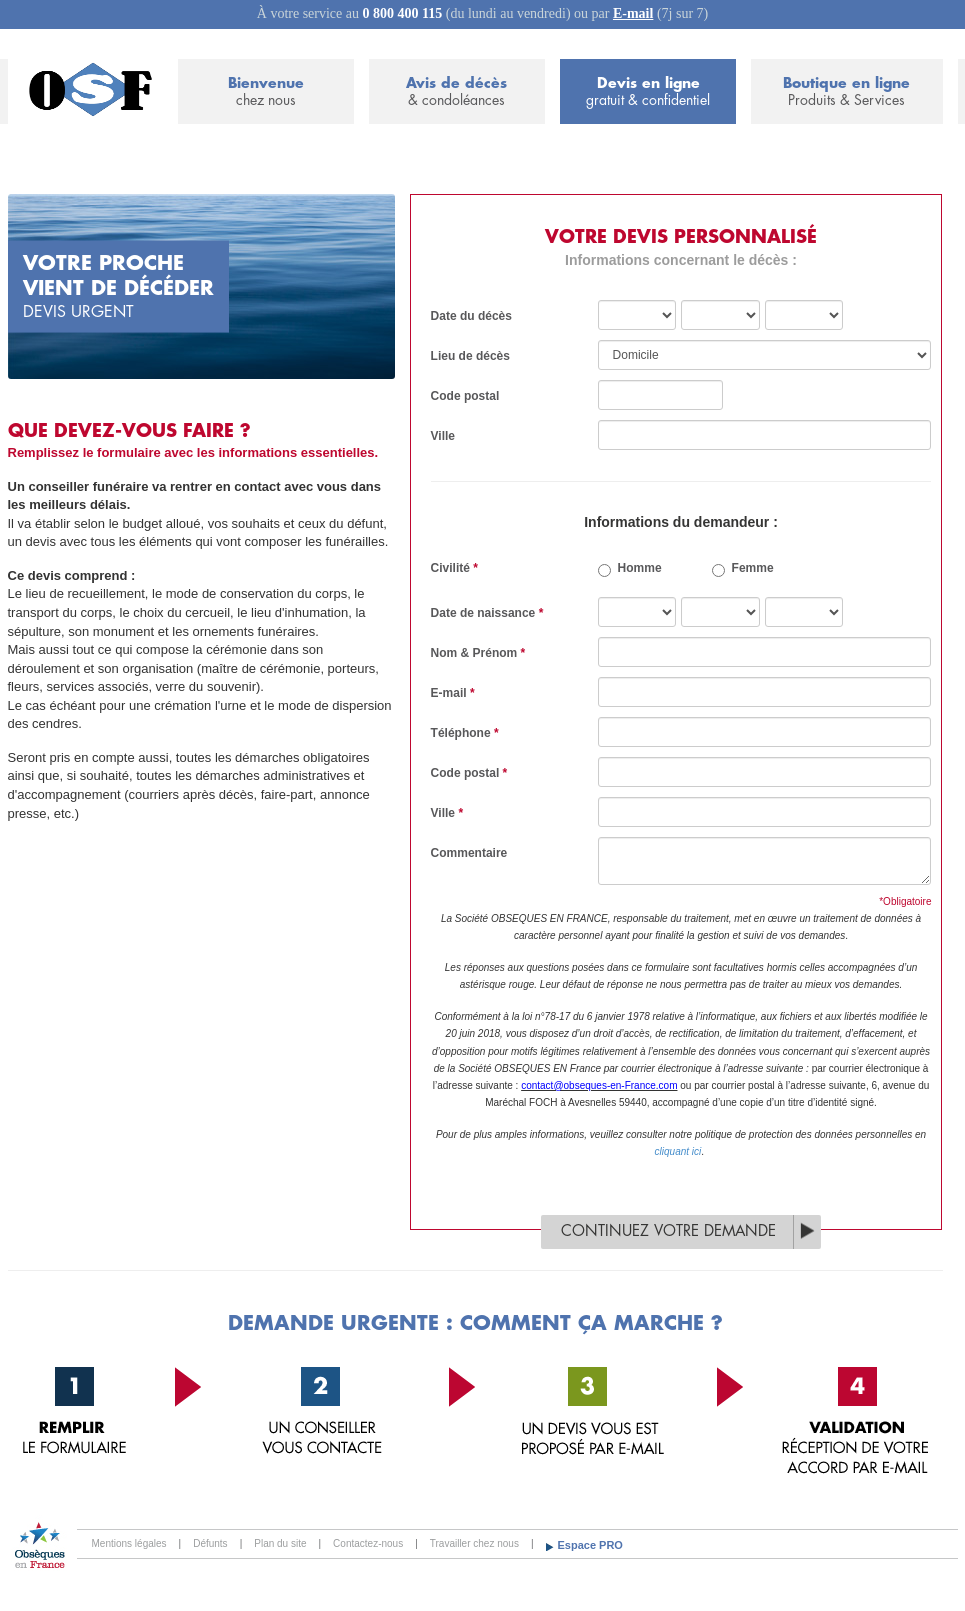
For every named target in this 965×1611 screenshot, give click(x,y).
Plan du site (280, 1543)
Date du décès (471, 316)
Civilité (454, 568)
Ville (443, 436)
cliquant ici (678, 1151)
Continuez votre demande (668, 1231)
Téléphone (465, 733)
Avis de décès (457, 92)
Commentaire (469, 853)
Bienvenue (266, 92)
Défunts (210, 1543)
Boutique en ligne (846, 92)
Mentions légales (129, 1543)
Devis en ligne (648, 92)
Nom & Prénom (478, 653)
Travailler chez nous (474, 1543)
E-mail (633, 13)
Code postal (465, 396)
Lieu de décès (470, 356)
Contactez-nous (368, 1543)
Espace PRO (590, 1545)
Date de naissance (487, 613)
